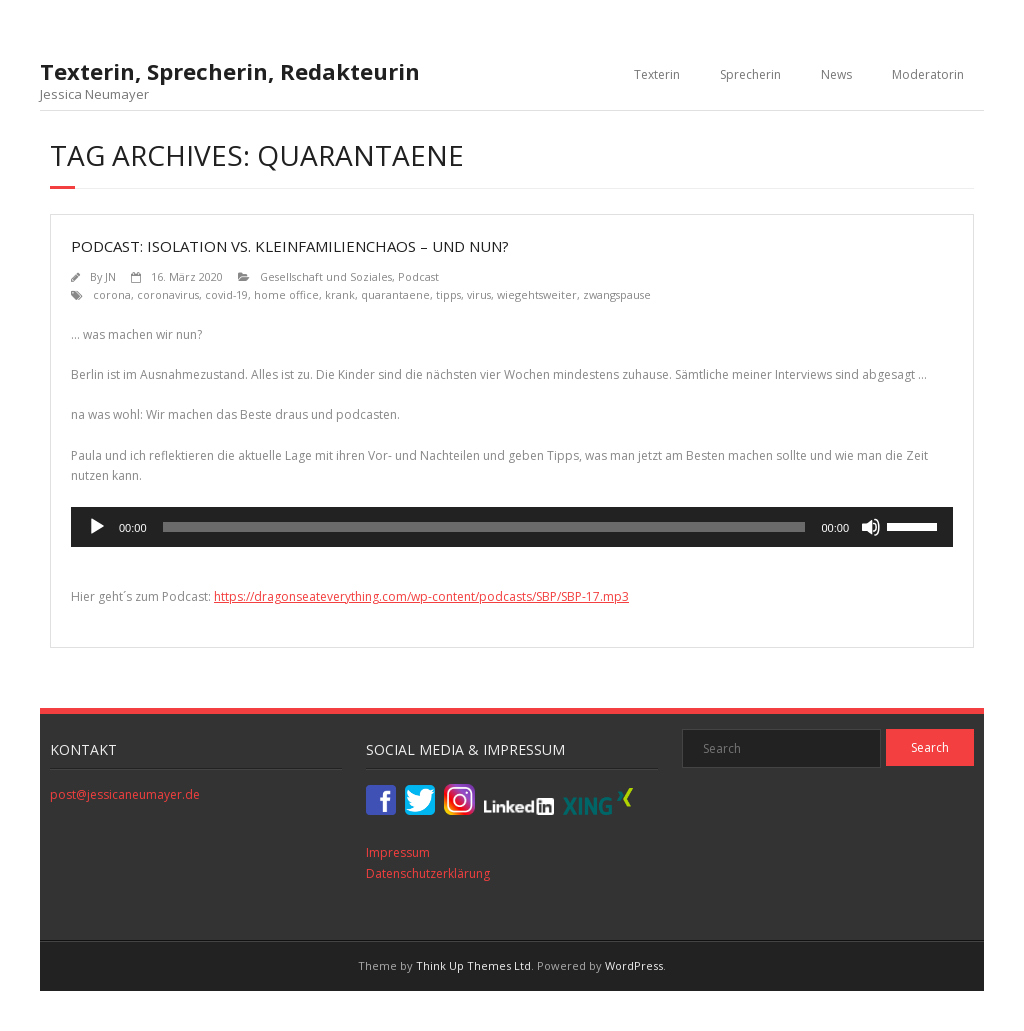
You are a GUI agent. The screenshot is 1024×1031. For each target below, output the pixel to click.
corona (112, 294)
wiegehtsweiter (537, 294)
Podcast (418, 276)
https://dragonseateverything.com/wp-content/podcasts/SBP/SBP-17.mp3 (421, 596)
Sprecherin (750, 74)
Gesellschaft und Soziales (326, 276)
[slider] (484, 527)
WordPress (634, 965)
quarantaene (395, 294)
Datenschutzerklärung (428, 873)
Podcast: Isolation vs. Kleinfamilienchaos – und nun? (290, 246)
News (836, 74)
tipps (448, 294)
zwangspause (617, 294)
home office (286, 294)
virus (479, 294)
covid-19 (226, 294)
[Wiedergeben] (97, 527)
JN (110, 276)
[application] (512, 527)
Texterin (657, 74)
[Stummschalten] (871, 527)
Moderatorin (928, 74)
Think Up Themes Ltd (473, 965)
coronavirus (168, 294)
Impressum (398, 852)
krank (340, 294)
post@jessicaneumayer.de (125, 794)
